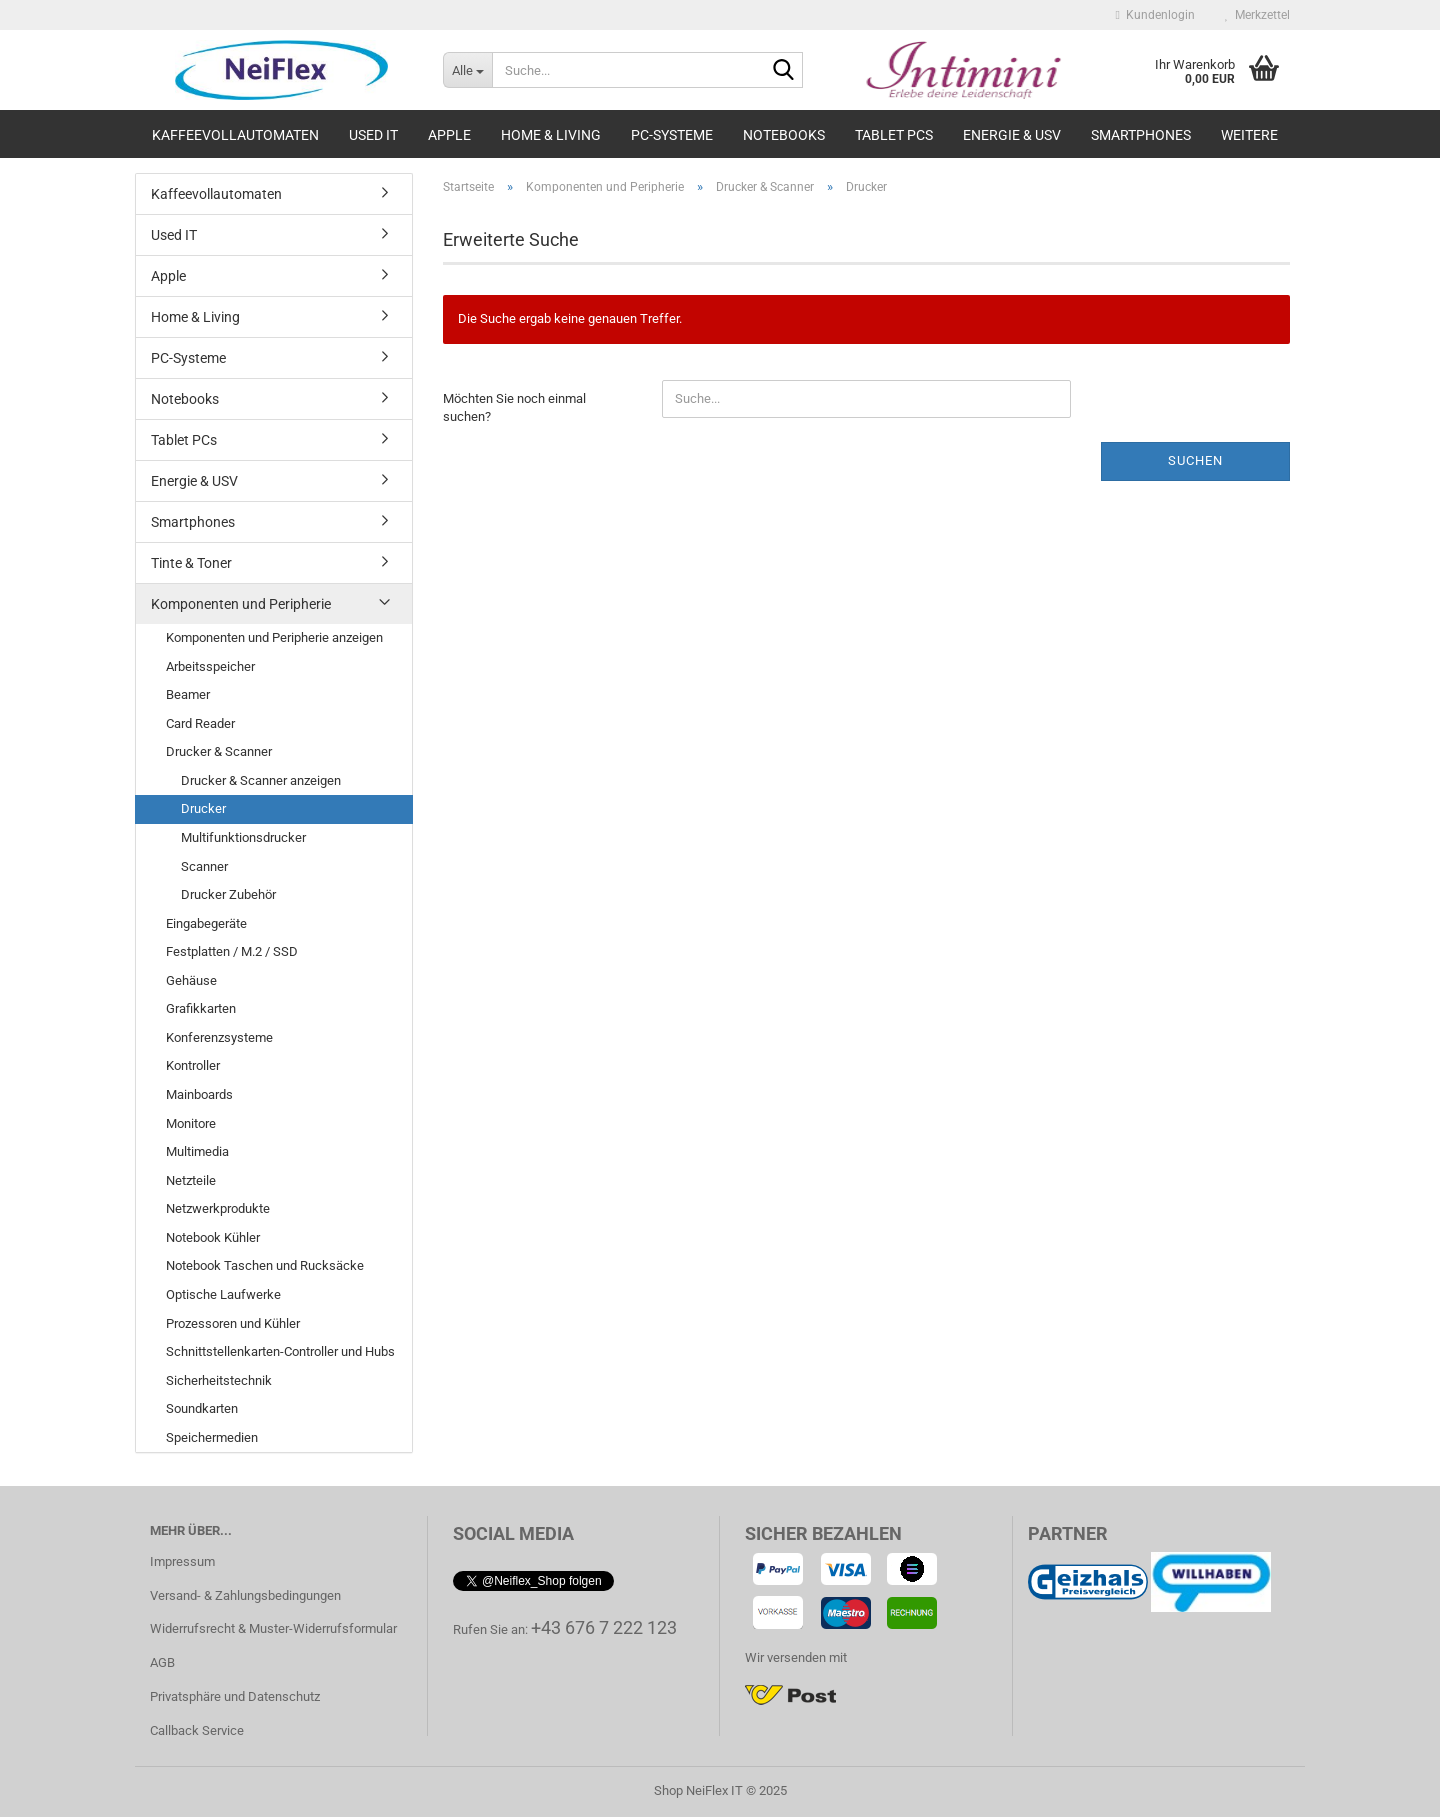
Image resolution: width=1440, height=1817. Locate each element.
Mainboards (199, 1094)
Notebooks (784, 135)
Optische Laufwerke (223, 1294)
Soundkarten (202, 1408)
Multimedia (197, 1151)
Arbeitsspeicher (210, 666)
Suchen (1195, 460)
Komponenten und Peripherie (241, 604)
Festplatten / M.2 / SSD (232, 951)
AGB (162, 1662)
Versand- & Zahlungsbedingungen (245, 1595)
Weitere (1249, 135)
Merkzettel (1257, 15)
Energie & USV (1012, 135)
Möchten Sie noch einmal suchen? (514, 408)
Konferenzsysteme (219, 1037)
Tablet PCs (894, 135)
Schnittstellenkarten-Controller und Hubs (280, 1351)
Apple (449, 135)
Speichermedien (212, 1437)
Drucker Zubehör (228, 894)
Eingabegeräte (206, 923)
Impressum (182, 1561)
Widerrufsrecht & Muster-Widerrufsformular (273, 1628)
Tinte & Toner (191, 563)
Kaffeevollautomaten (235, 135)
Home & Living (551, 135)
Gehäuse (191, 980)
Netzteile (191, 1180)
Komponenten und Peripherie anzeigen (274, 637)
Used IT (373, 135)
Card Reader (200, 723)
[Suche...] (467, 70)
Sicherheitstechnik (219, 1380)
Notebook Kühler (213, 1237)
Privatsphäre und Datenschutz (235, 1696)
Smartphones (1141, 135)
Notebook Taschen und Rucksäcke (265, 1265)
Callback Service (197, 1730)
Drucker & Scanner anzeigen (261, 780)
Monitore (191, 1123)
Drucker (203, 808)
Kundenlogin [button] (1155, 15)
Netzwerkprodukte (218, 1208)
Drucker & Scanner (219, 751)
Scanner (204, 866)
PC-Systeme (672, 135)
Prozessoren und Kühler (233, 1323)
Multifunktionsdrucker (243, 837)
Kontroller (193, 1065)
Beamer (188, 694)
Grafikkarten (201, 1008)
